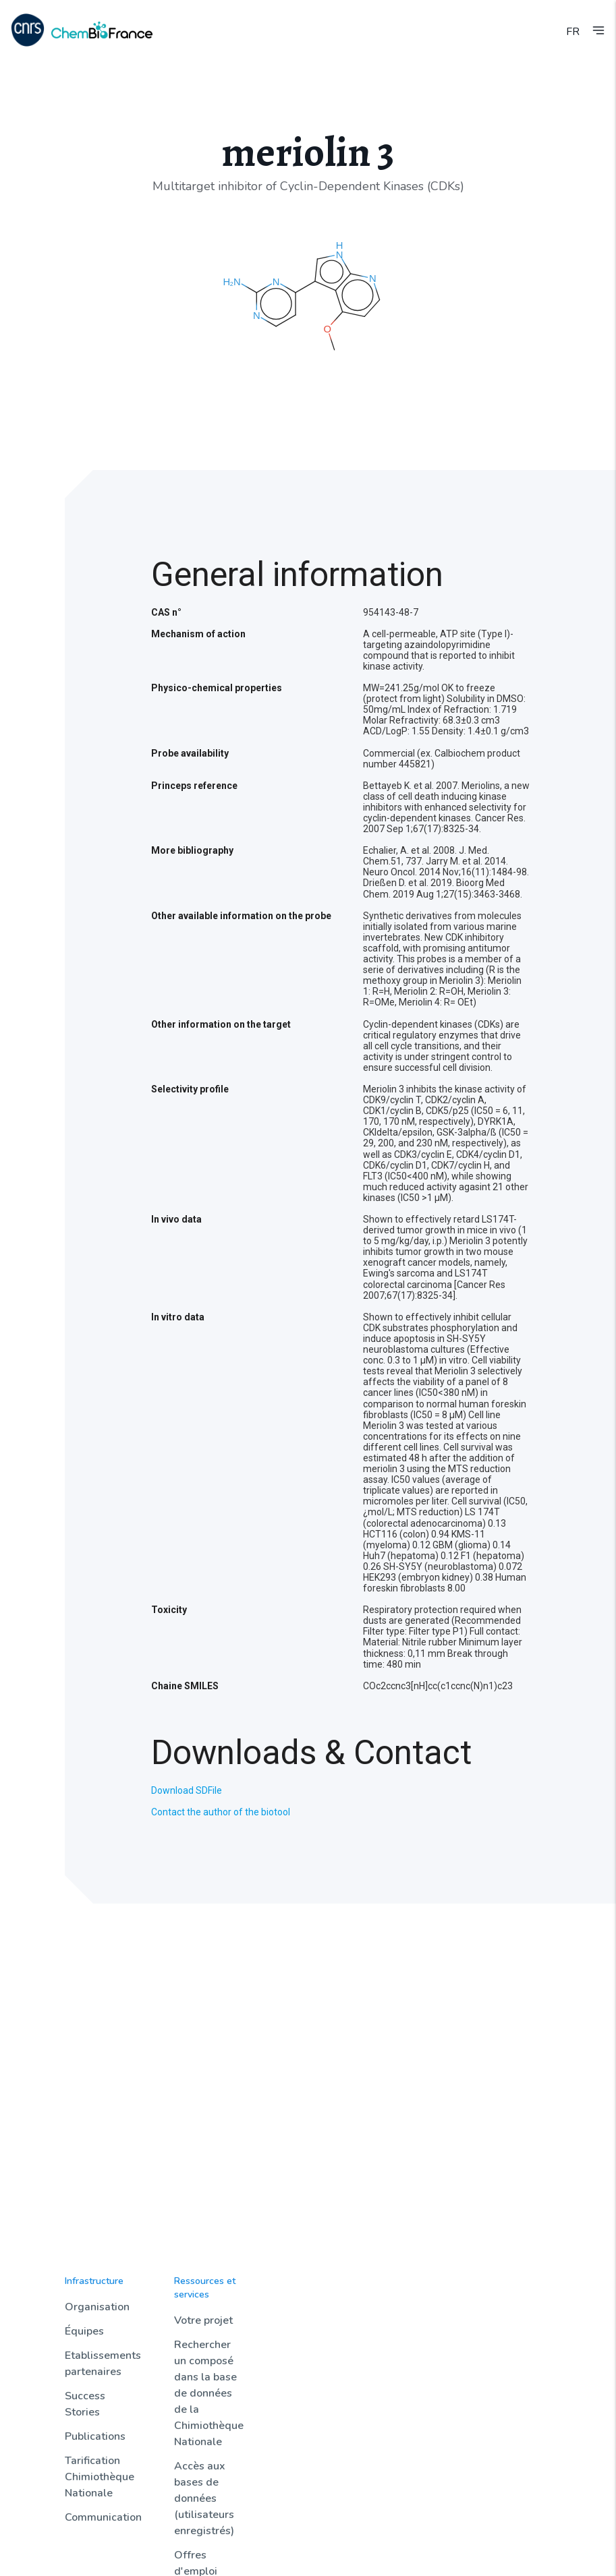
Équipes (84, 2331)
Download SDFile (186, 1790)
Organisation (97, 2307)
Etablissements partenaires (103, 2363)
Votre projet (203, 2320)
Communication (103, 2517)
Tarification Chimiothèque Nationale (99, 2476)
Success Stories (85, 2404)
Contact (498, 2296)
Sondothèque (408, 2296)
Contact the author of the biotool (220, 1812)
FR (573, 32)
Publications (95, 2436)
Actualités (298, 2296)
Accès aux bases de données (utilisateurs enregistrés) (204, 2498)
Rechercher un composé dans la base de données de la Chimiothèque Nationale (209, 2393)
